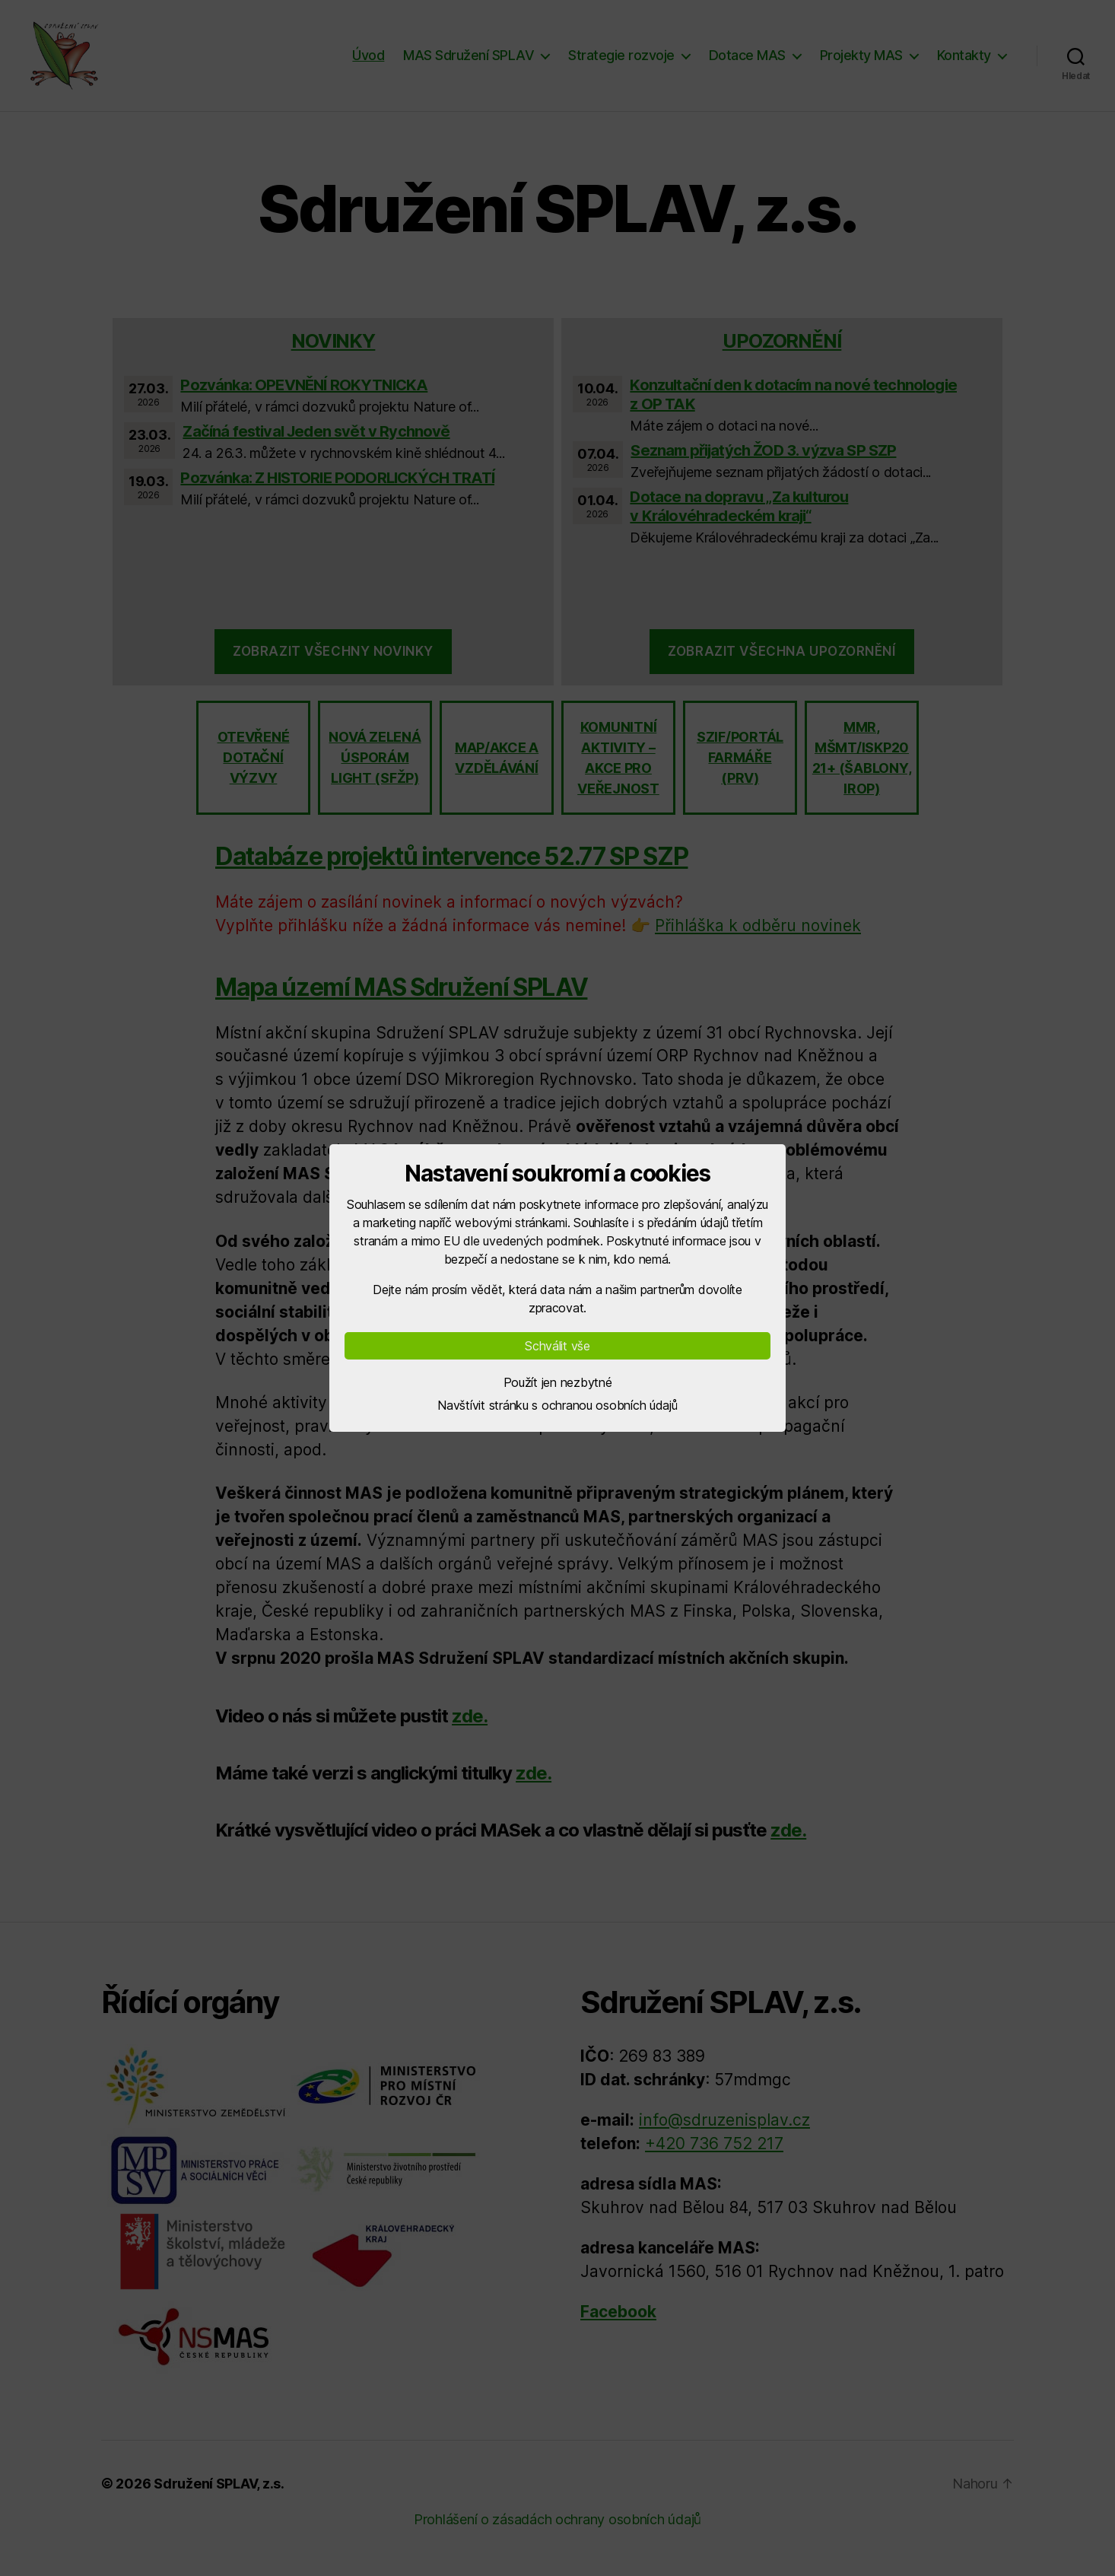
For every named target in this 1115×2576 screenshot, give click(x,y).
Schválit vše (557, 1345)
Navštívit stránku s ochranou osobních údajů (557, 1405)
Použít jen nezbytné (557, 1382)
